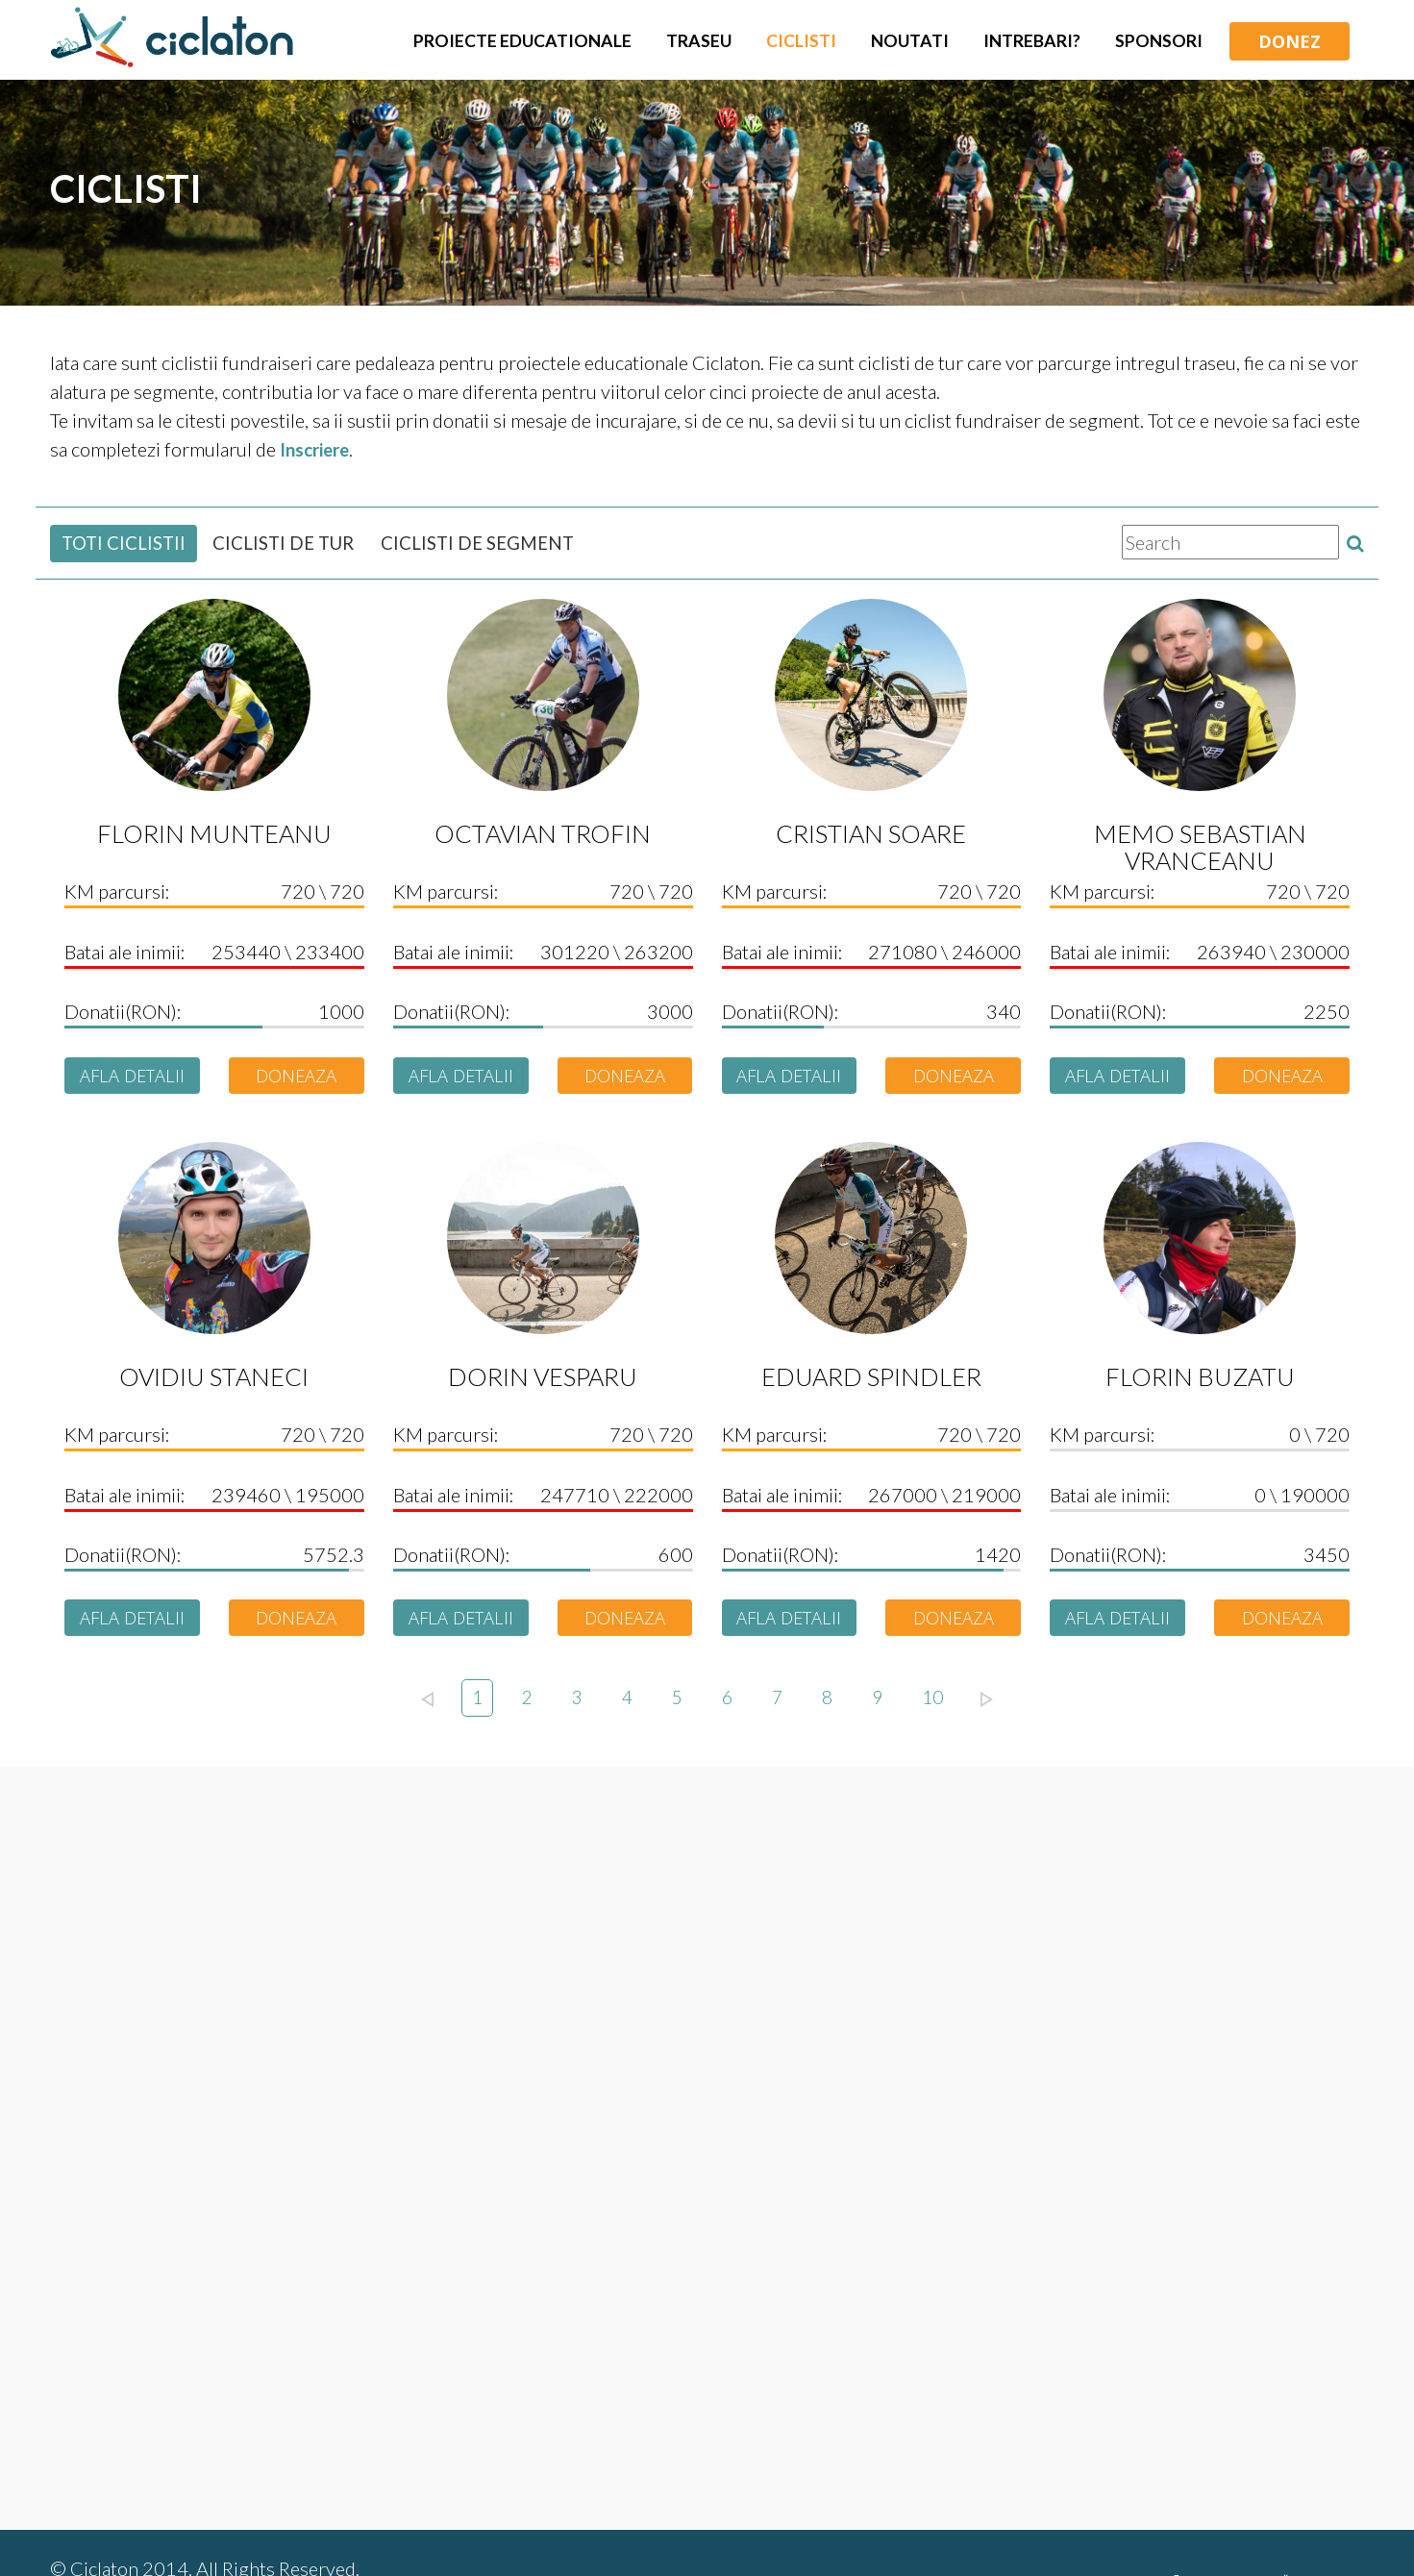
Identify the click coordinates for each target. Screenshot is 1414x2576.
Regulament (558, 2512)
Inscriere (318, 448)
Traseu (699, 41)
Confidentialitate (787, 2512)
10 (936, 1703)
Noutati (910, 41)
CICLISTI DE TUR (295, 543)
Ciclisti (801, 41)
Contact (663, 2512)
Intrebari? (1031, 41)
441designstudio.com (246, 2537)
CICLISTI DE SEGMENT (501, 543)
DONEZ (1289, 41)
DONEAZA (296, 1076)
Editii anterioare (945, 2512)
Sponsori (1159, 41)
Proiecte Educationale (522, 41)
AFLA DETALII (132, 1076)
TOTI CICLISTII (127, 543)
